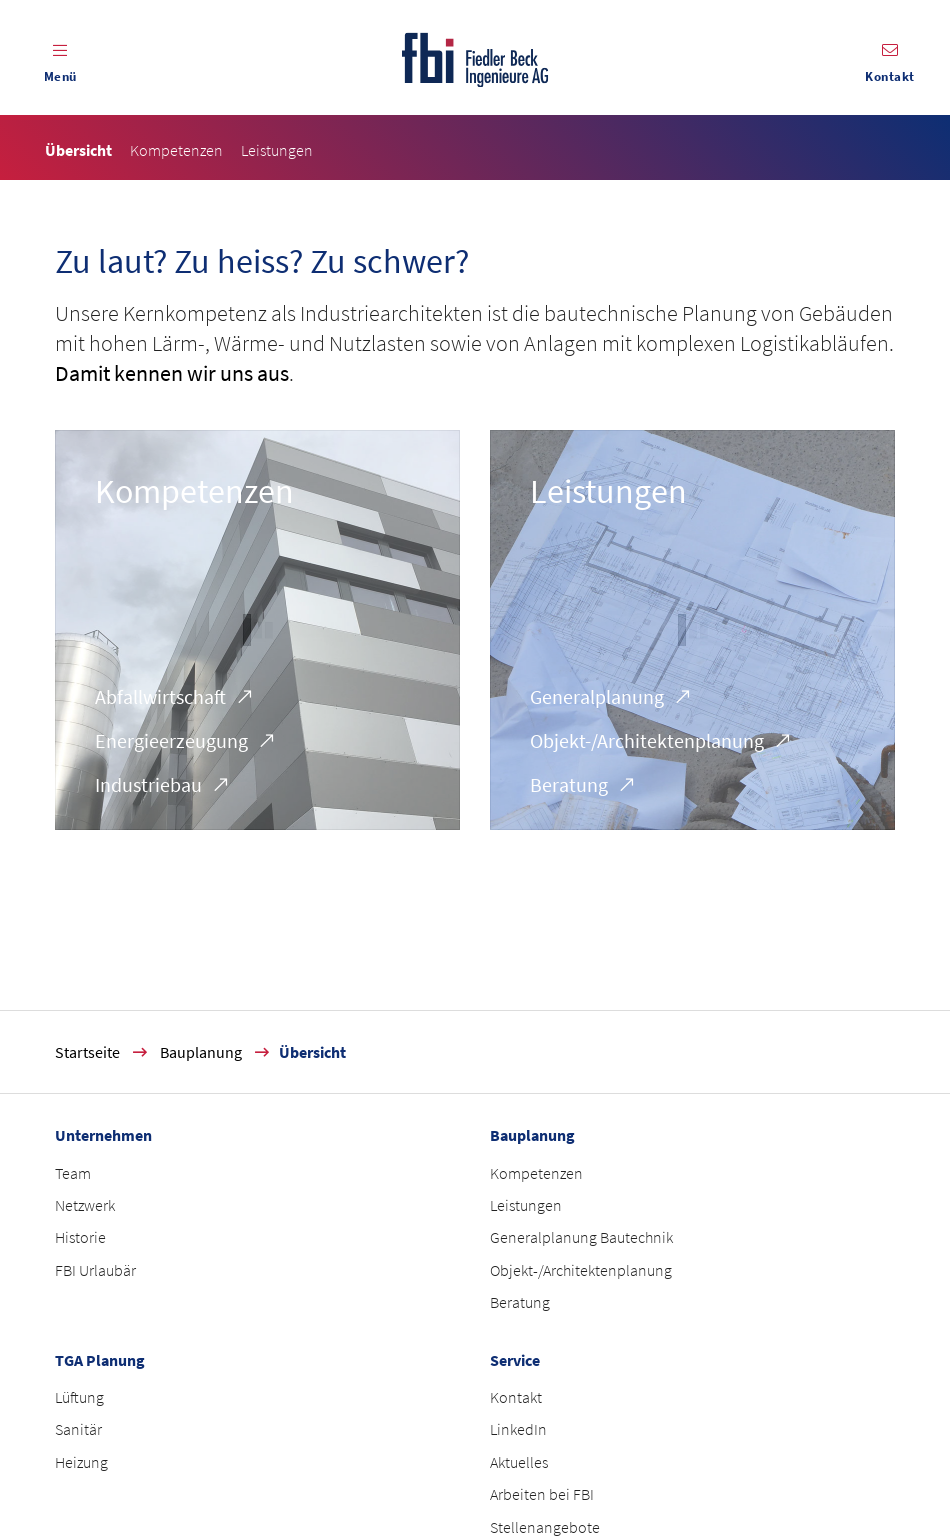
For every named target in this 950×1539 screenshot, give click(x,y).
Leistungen (608, 490)
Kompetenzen (194, 490)
